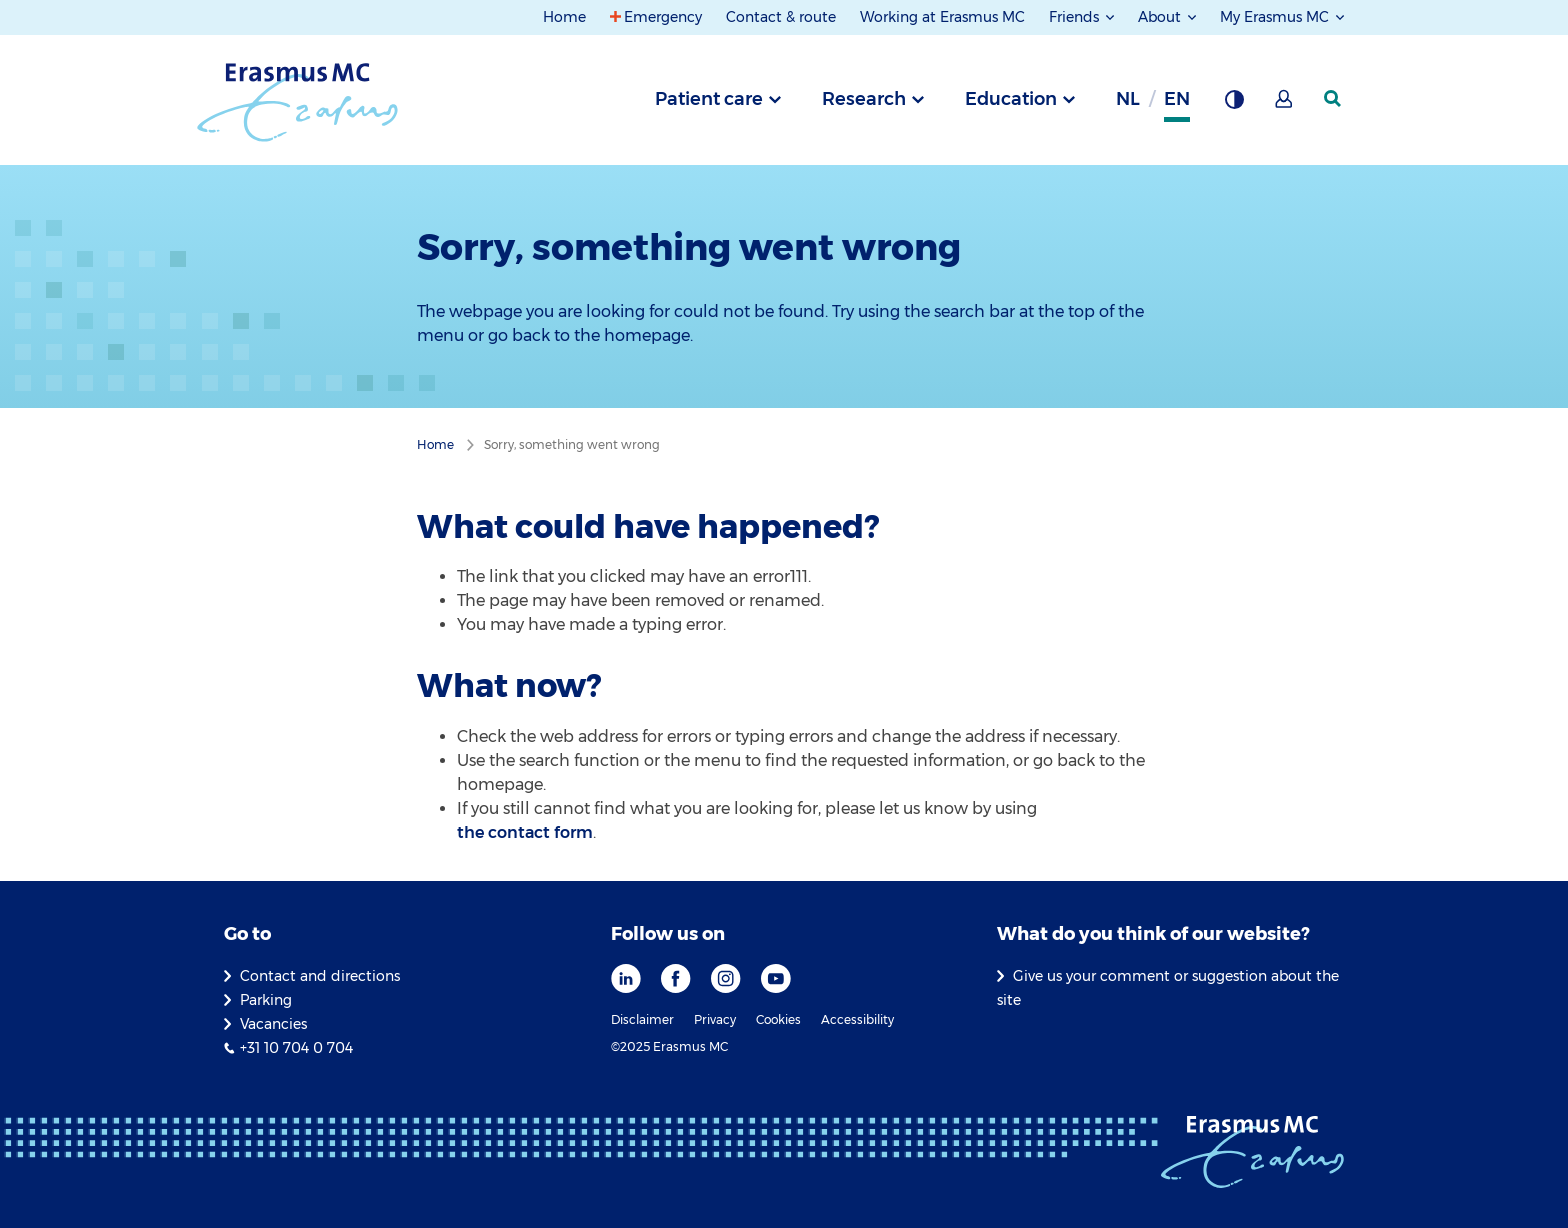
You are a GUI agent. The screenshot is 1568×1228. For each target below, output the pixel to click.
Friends (1076, 17)
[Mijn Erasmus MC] (1285, 105)
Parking (266, 1000)
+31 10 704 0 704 (296, 1048)
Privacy (715, 1019)
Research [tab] (864, 99)
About (1161, 17)
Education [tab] (1011, 99)
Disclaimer (642, 1019)
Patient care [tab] (709, 99)
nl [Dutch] (1128, 99)
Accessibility (857, 1019)
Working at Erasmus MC (942, 17)
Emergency (663, 17)
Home (564, 17)
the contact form (525, 832)
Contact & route (781, 17)
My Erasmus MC (1276, 17)
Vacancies (273, 1024)
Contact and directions (320, 976)
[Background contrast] (1234, 105)
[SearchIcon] (1334, 99)
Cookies (778, 1019)
